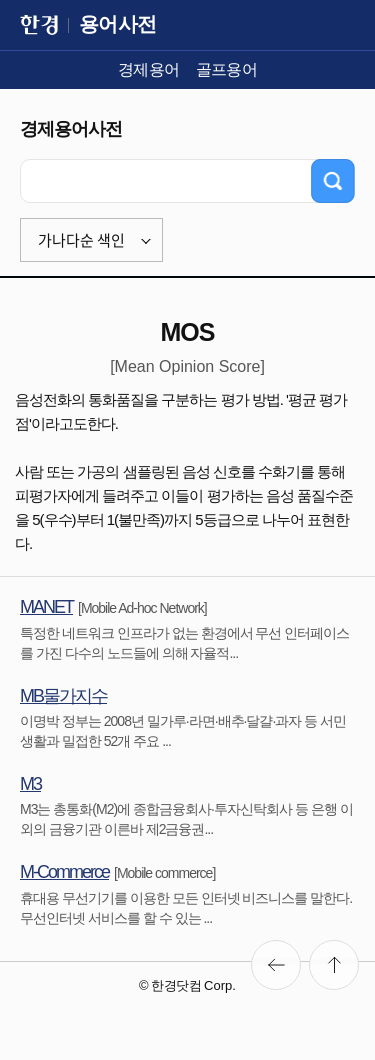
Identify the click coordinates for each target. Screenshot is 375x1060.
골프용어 (227, 69)
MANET (46, 607)
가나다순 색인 (81, 240)
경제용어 (149, 69)
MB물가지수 (63, 696)
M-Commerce (64, 872)
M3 (30, 784)
